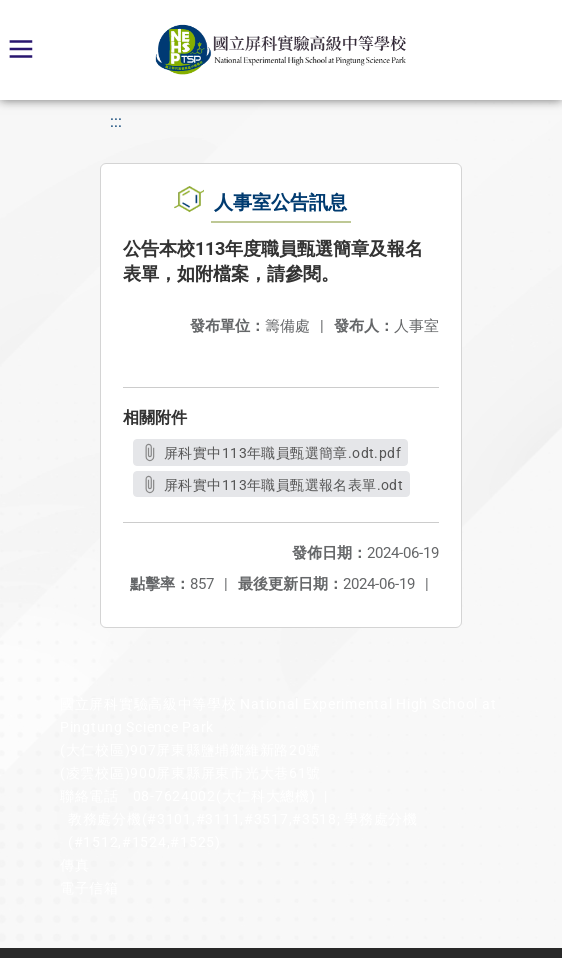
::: (116, 121)
